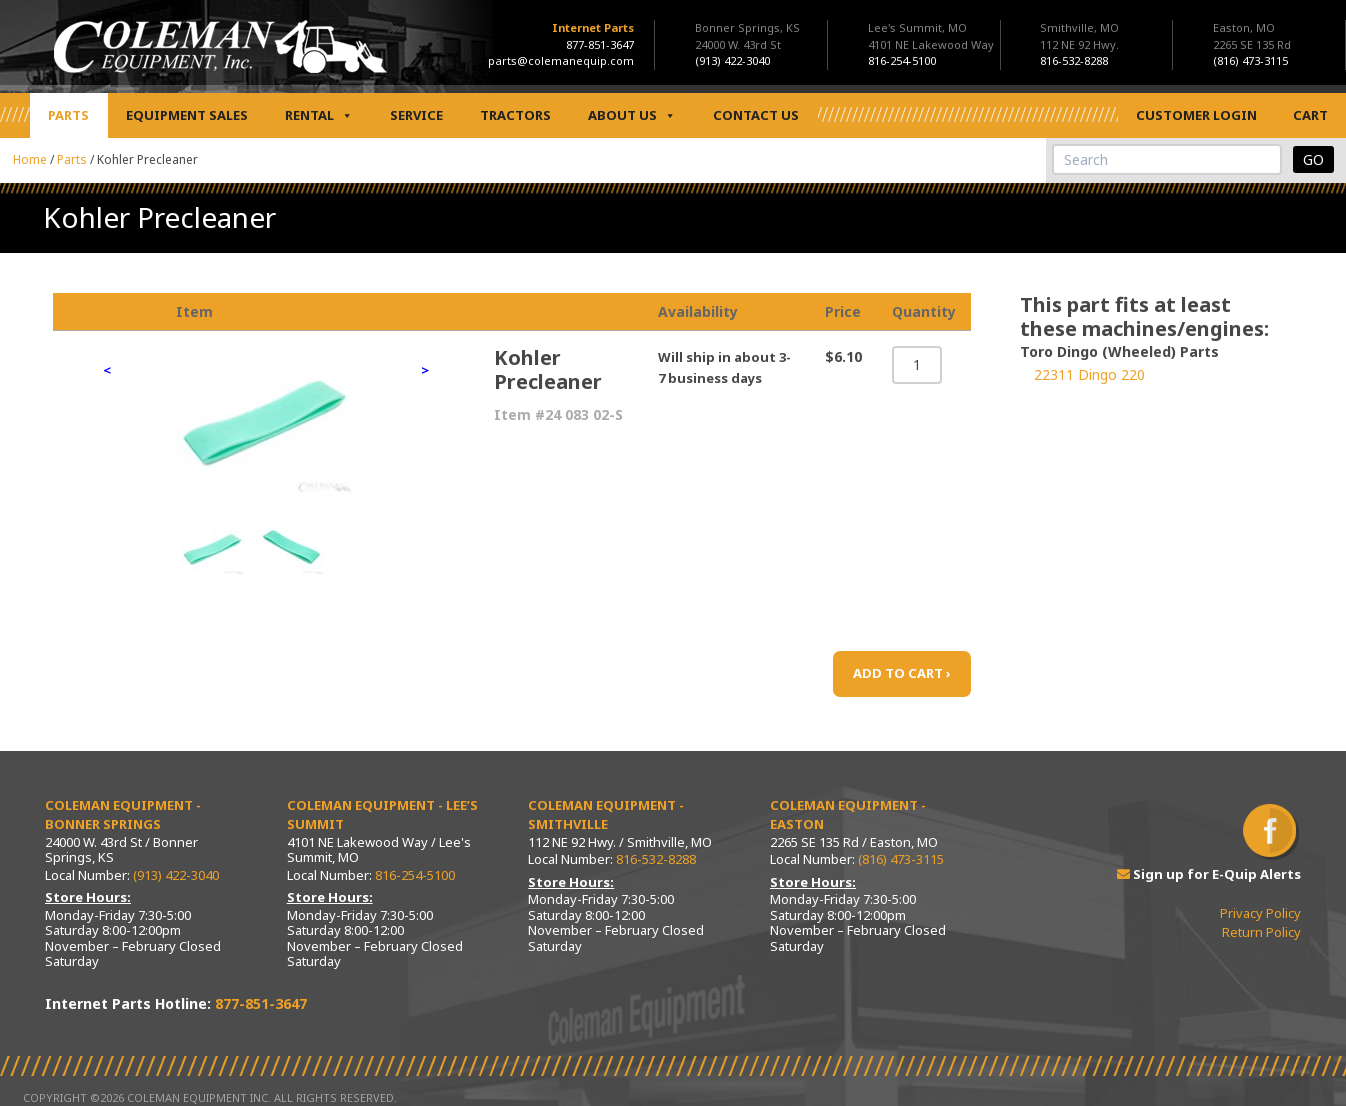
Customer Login (1196, 115)
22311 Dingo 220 (1089, 374)
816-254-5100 (415, 875)
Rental (319, 115)
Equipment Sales (187, 115)
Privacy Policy (1260, 913)
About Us (632, 115)
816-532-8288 (656, 859)
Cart (1310, 115)
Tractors (515, 115)
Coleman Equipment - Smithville (606, 815)
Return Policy (1261, 932)
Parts (68, 115)
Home (30, 159)
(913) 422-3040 (176, 875)
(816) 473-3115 (901, 859)
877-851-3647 (600, 44)
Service (416, 115)
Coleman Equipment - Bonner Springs (123, 815)
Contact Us (756, 115)
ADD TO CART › (902, 673)
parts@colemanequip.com (561, 60)
